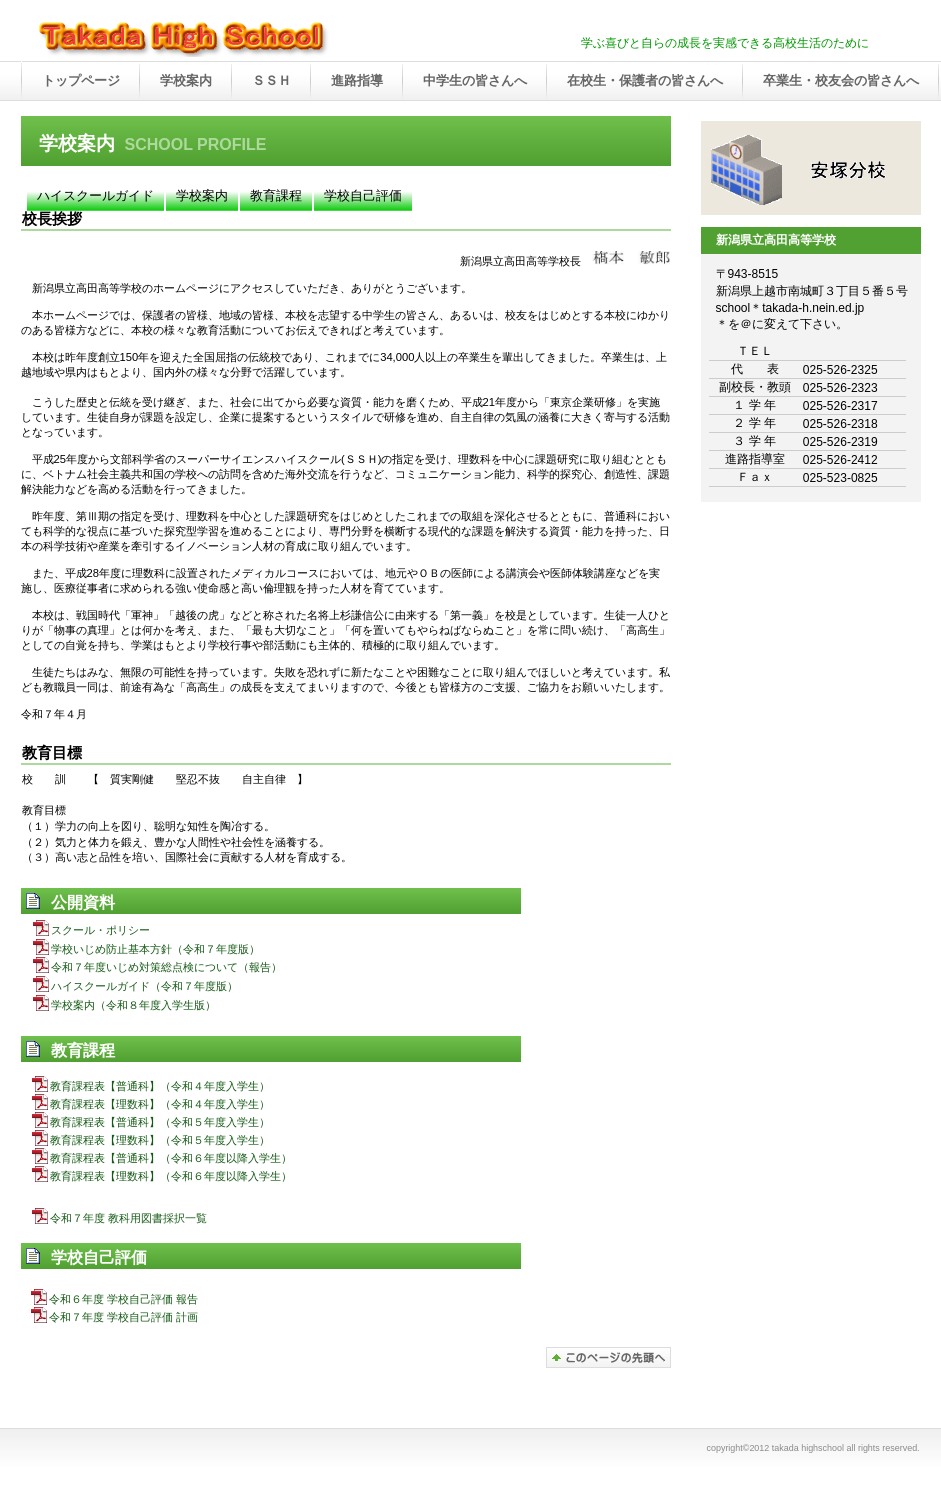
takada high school (231, 39)
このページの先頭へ (608, 1357)
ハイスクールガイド (95, 195)
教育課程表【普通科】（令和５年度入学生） (151, 1122)
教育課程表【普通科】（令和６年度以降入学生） (162, 1158)
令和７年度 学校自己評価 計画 (114, 1317)
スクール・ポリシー (91, 930)
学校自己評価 (363, 195)
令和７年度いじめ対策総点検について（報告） (157, 967)
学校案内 (202, 195)
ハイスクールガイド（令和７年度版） (135, 986)
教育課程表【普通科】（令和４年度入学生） (151, 1086)
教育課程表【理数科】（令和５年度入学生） (151, 1140)
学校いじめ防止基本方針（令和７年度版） (146, 949)
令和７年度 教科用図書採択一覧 (119, 1218)
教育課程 (276, 195)
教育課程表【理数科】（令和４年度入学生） (151, 1104)
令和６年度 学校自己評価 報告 (114, 1299)
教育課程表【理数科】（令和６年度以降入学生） (162, 1176)
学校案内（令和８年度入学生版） (124, 1005)
